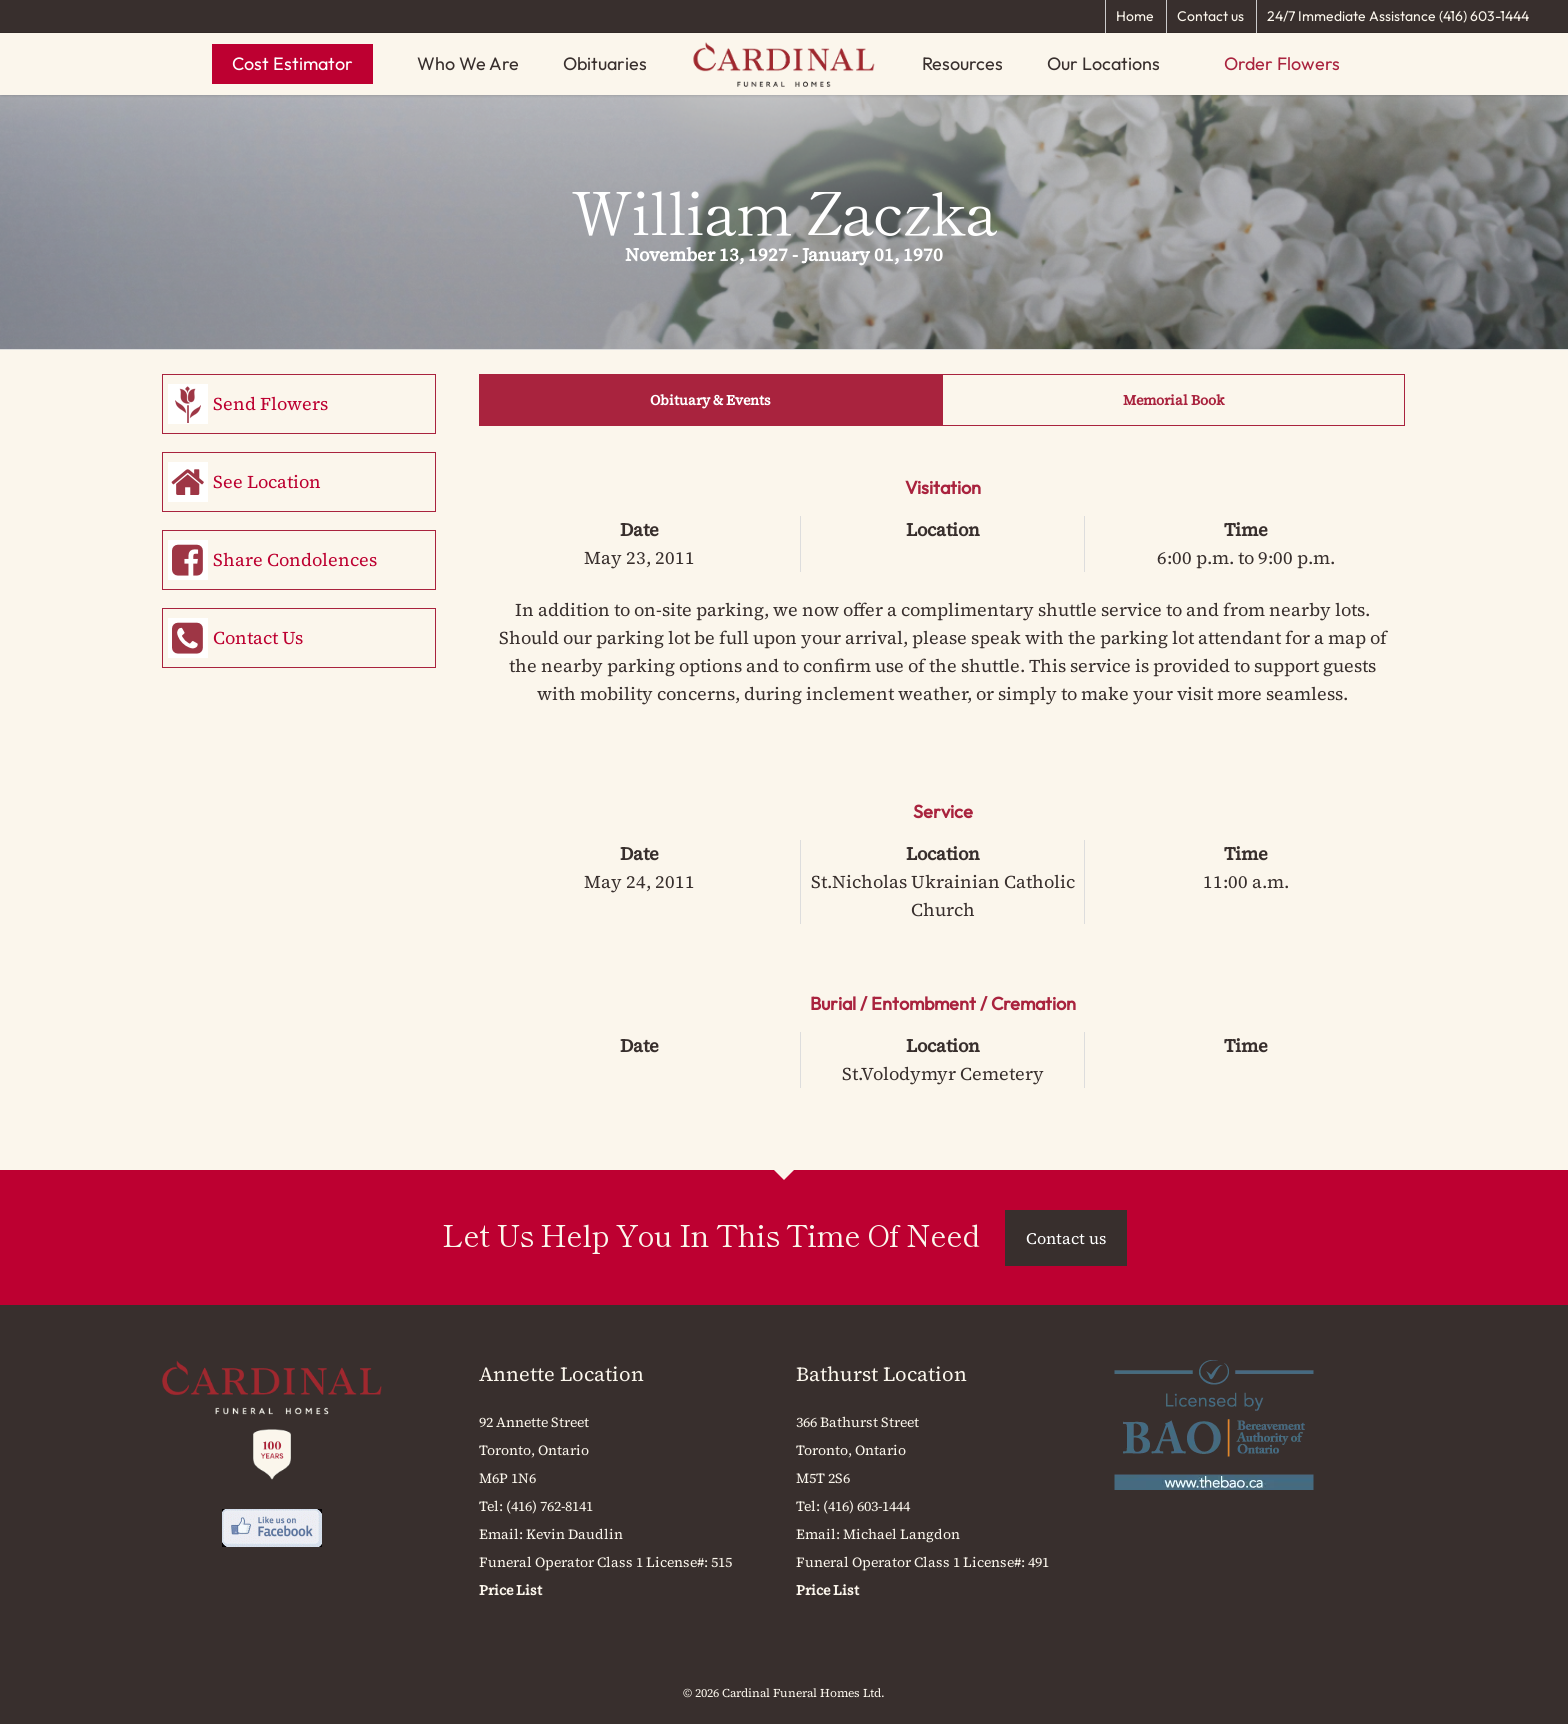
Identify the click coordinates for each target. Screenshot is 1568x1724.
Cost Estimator (292, 63)
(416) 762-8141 (549, 1506)
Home (1135, 16)
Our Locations (1103, 63)
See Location (267, 481)
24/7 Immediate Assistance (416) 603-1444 (1398, 16)
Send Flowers (270, 403)
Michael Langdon (901, 1534)
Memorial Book (1173, 400)
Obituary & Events (710, 400)
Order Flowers (1282, 63)
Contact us (1210, 16)
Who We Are (468, 63)
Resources (962, 63)
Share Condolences (295, 559)
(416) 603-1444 (866, 1506)
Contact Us (258, 637)
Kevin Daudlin (574, 1534)
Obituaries (605, 63)
